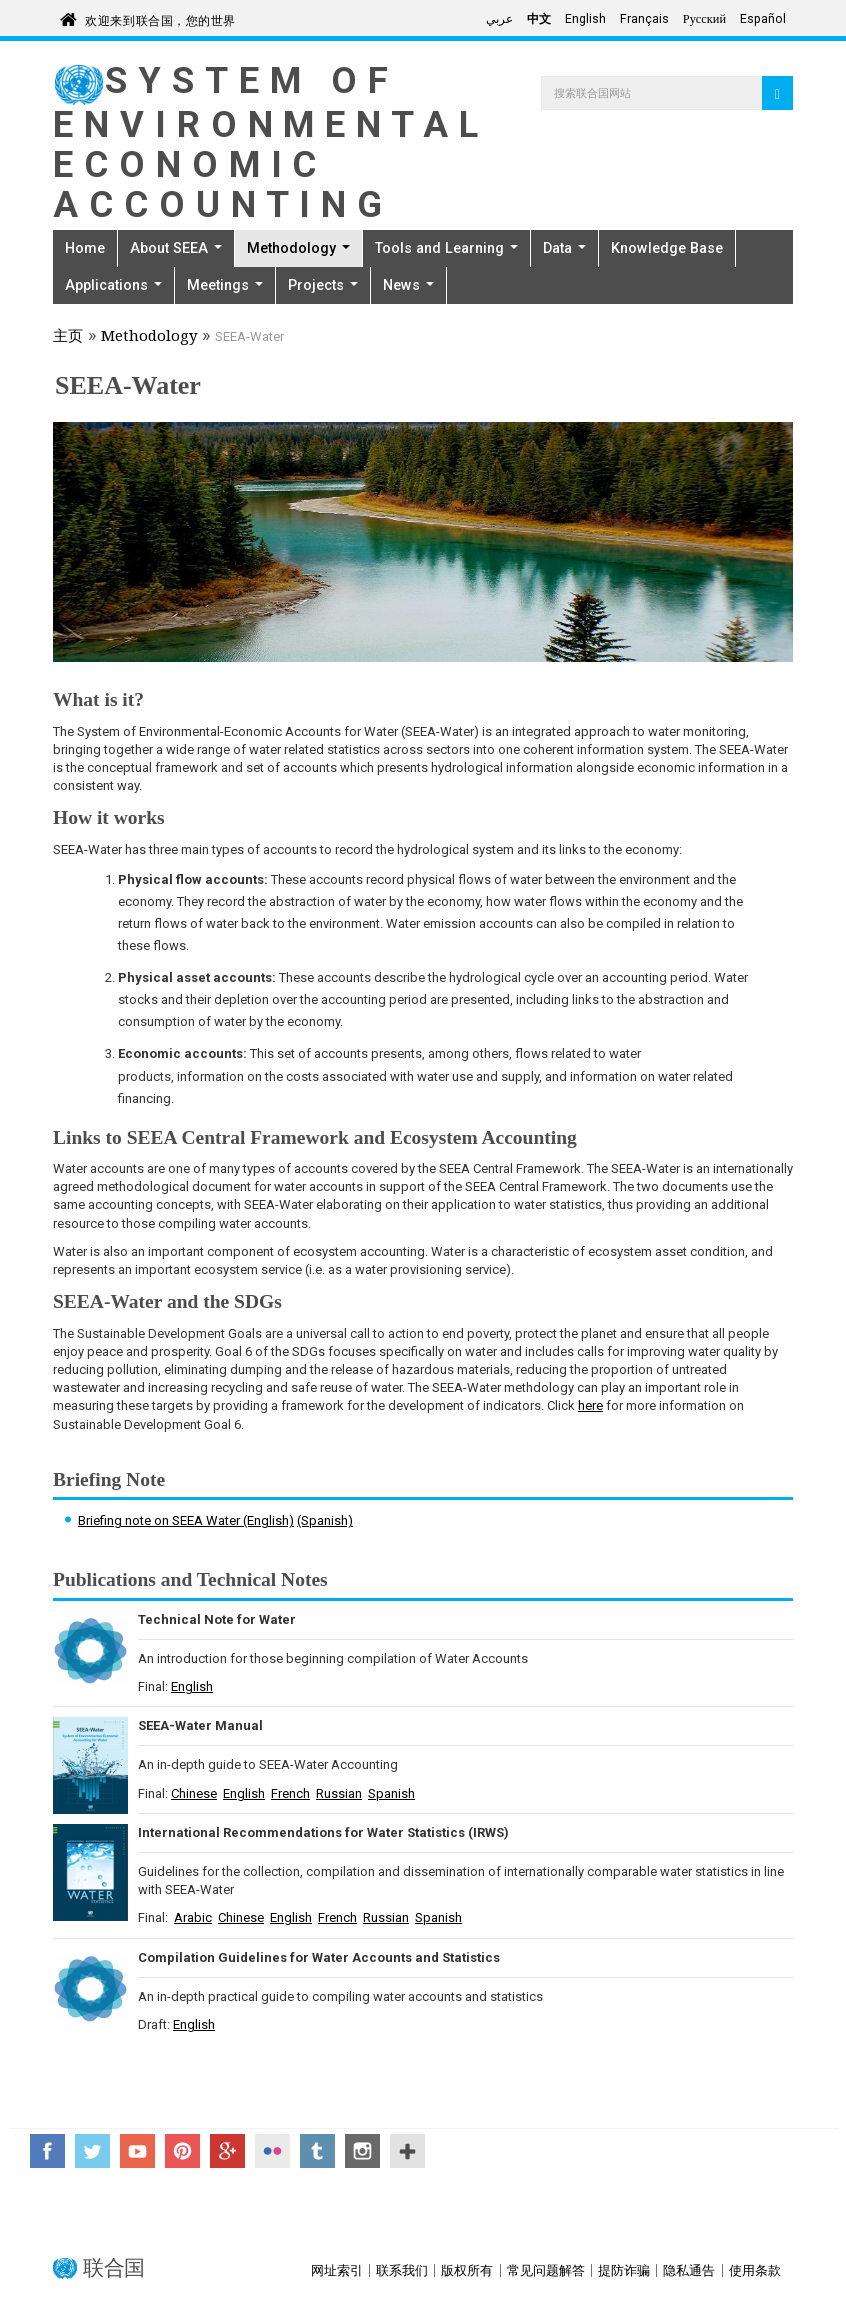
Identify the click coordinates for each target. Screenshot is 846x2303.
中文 (539, 19)
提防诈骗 (624, 2270)
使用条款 (755, 2270)
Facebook (47, 2151)
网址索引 (337, 2270)
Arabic (193, 1917)
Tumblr (317, 2151)
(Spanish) (325, 1520)
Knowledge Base (667, 248)
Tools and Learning (446, 248)
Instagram (362, 2151)
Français (644, 19)
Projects (323, 285)
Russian (339, 1793)
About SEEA (176, 248)
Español (763, 19)
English (585, 19)
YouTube (137, 2151)
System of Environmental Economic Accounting (271, 142)
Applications (113, 285)
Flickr (272, 2151)
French (290, 1793)
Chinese (194, 1793)
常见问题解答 (546, 2270)
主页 (68, 338)
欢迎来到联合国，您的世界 (160, 17)
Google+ (227, 2151)
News (408, 285)
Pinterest (182, 2151)
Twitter (92, 2151)
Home (85, 248)
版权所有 (467, 2270)
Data (564, 248)
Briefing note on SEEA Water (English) (186, 1520)
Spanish (391, 1793)
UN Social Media (407, 2151)
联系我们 (402, 2270)
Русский (704, 19)
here (590, 1405)
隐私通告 (689, 2270)
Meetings (225, 285)
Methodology (298, 248)
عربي (499, 19)
